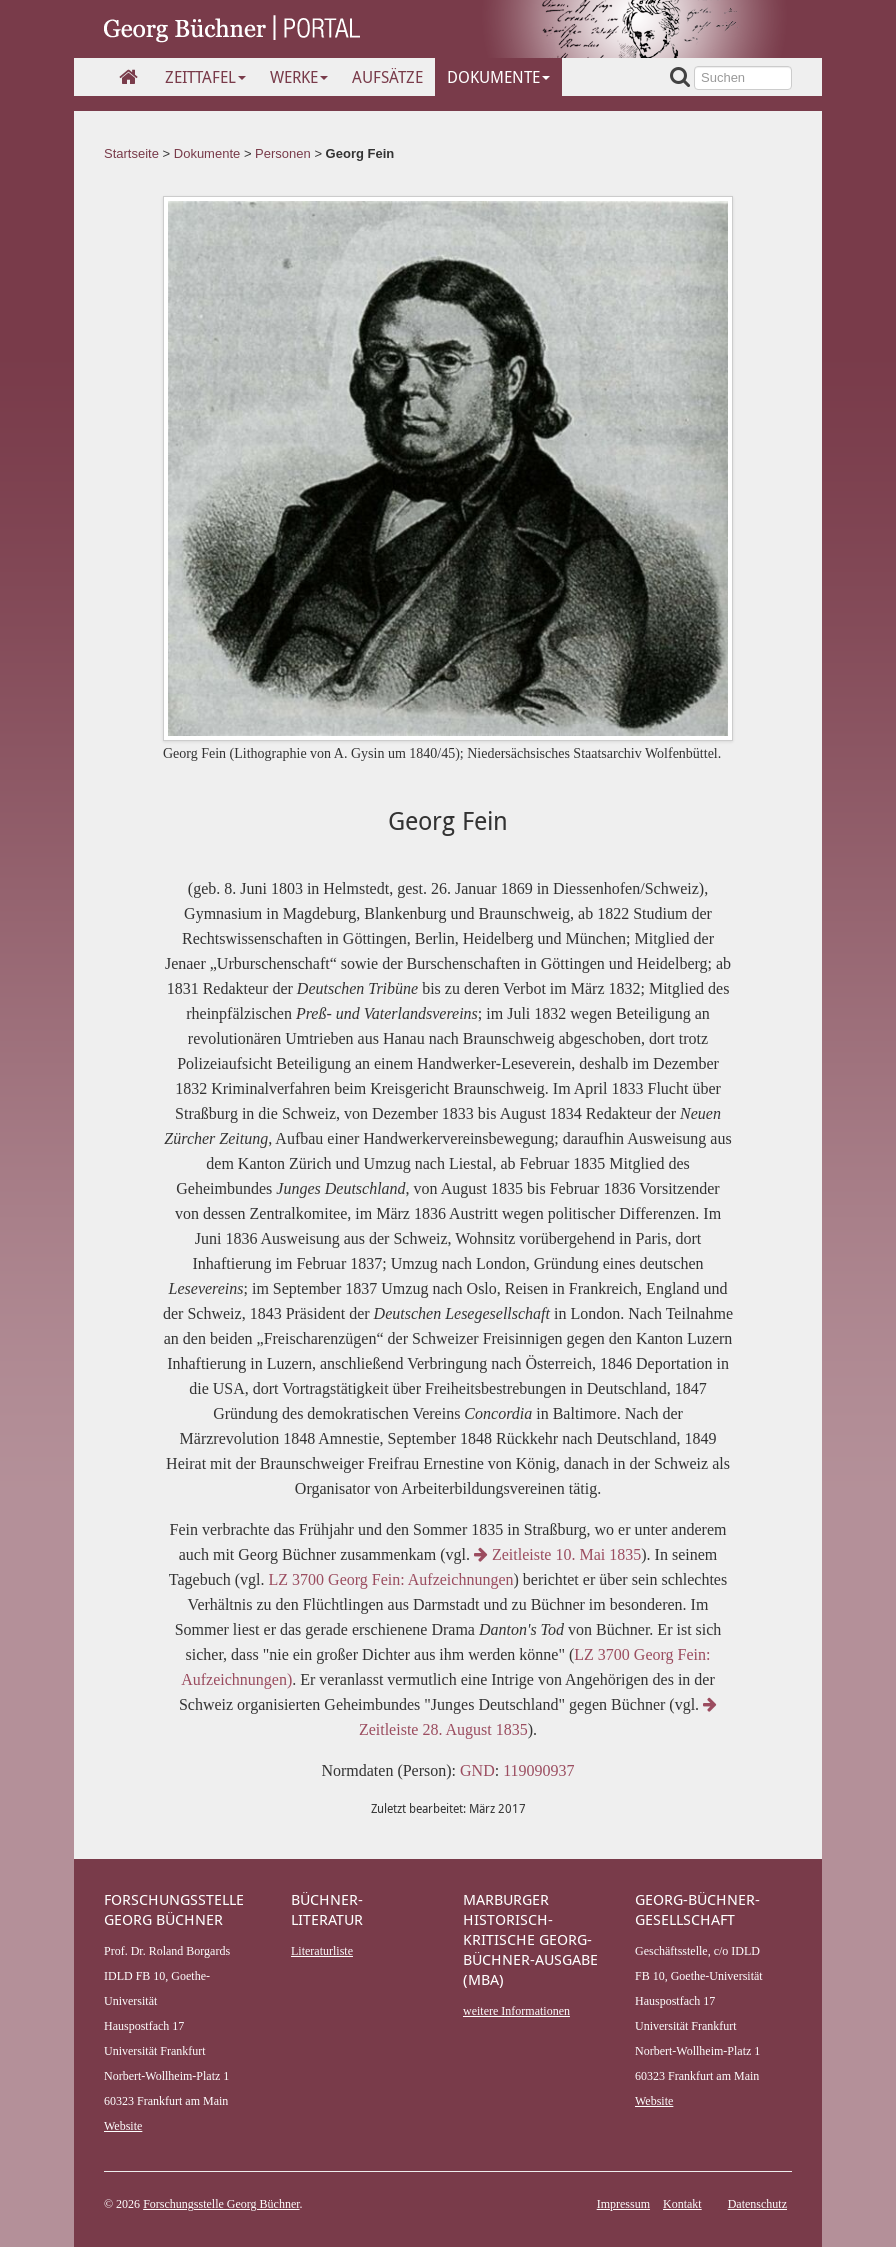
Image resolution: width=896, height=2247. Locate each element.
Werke (299, 77)
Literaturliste (322, 1951)
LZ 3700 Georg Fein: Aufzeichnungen (389, 1579)
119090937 (538, 1770)
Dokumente (498, 77)
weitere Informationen (516, 2011)
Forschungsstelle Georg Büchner (221, 2204)
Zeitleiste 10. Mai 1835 (557, 1554)
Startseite (131, 153)
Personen (283, 153)
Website (123, 2126)
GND (477, 1770)
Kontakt (682, 2204)
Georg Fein (360, 153)
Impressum (623, 2204)
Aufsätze (387, 77)
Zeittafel (205, 77)
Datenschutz (757, 2204)
